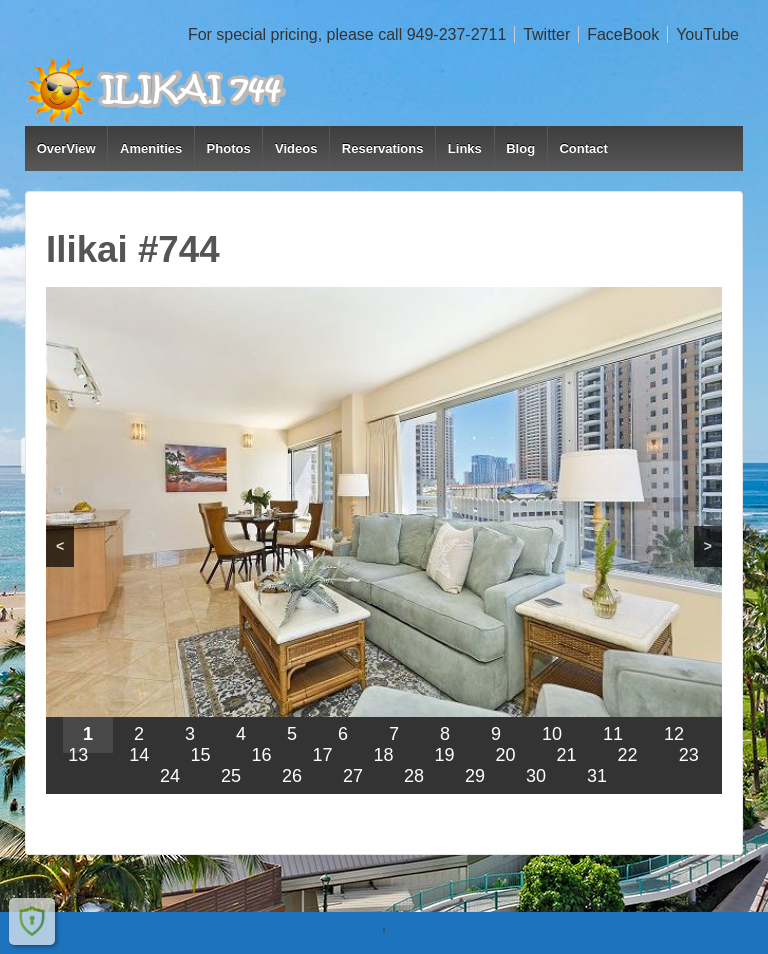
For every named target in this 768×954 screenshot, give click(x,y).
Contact (583, 148)
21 (567, 755)
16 (261, 755)
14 (139, 755)
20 (506, 755)
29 (475, 776)
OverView (66, 148)
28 (414, 776)
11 (613, 734)
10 (552, 734)
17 (322, 755)
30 (536, 776)
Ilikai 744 (84, 898)
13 (78, 755)
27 (353, 776)
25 (231, 776)
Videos (296, 148)
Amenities (151, 148)
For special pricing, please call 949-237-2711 (347, 34)
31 (597, 776)
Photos (229, 148)
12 (674, 734)
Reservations (383, 148)
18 (383, 755)
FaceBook (623, 34)
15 (200, 755)
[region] (384, 540)
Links (465, 148)
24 (170, 776)
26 (292, 776)
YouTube (707, 34)
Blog (520, 148)
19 (445, 755)
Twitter (546, 34)
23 (689, 755)
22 (628, 755)
